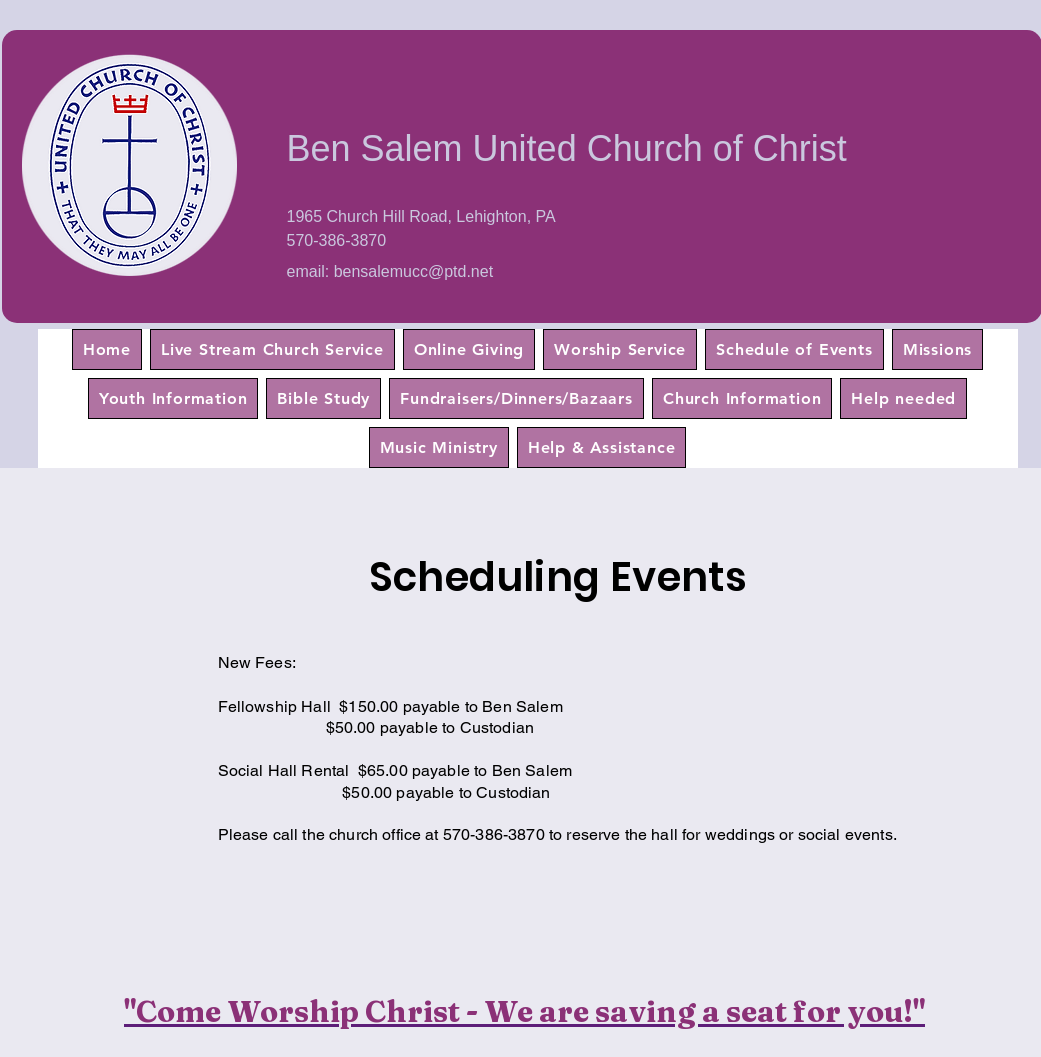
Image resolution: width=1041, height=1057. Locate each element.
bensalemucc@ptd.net (413, 271)
